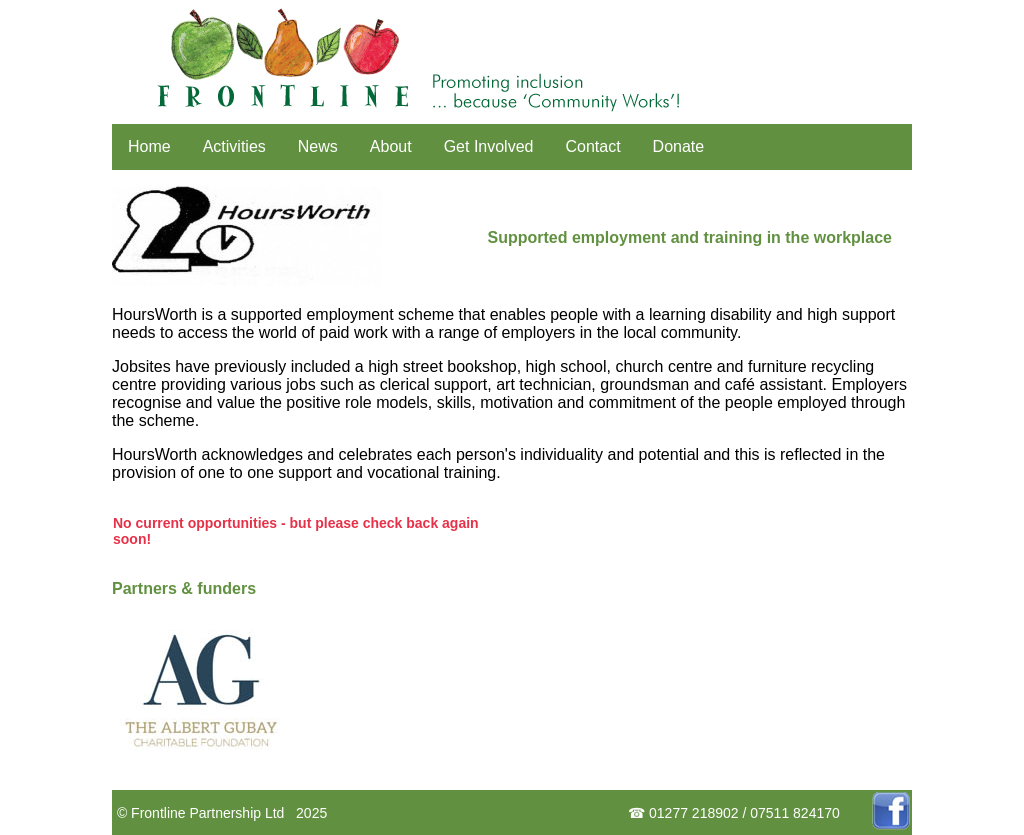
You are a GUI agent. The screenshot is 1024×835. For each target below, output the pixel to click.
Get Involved (489, 146)
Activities (234, 146)
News (318, 146)
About (391, 146)
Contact (592, 146)
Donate (679, 146)
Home (149, 146)
